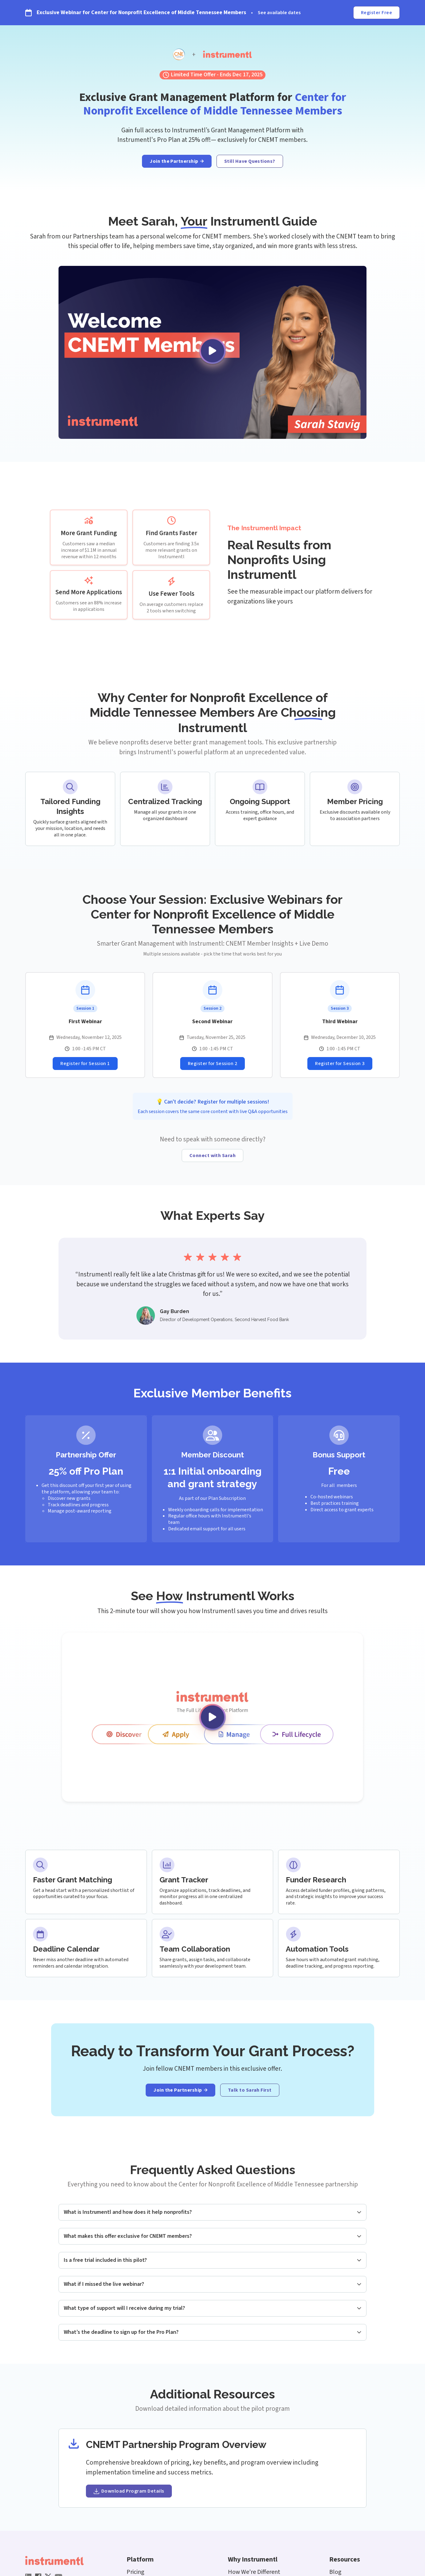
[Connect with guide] (213, 1155)
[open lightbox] (212, 352)
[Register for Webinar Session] (85, 1063)
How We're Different (254, 2572)
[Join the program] (177, 161)
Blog (335, 2572)
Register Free (376, 12)
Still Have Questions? (249, 161)
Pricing (135, 2572)
